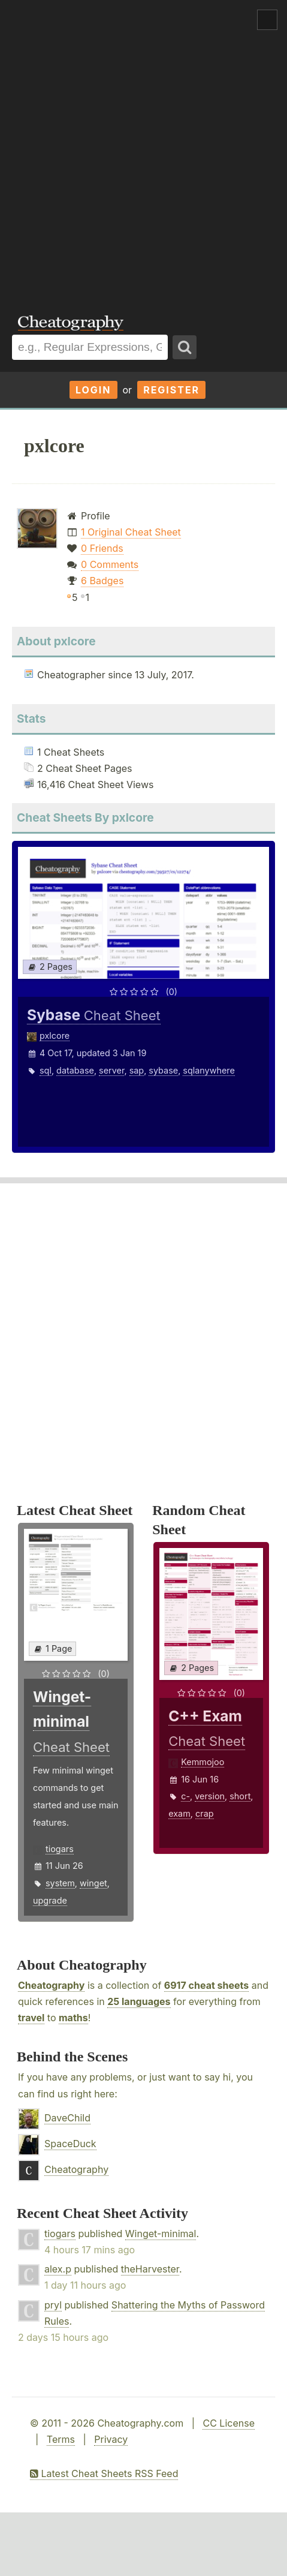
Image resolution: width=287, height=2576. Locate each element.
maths (73, 2018)
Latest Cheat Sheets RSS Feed (104, 2473)
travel (31, 2018)
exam (179, 1813)
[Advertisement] (143, 149)
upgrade (50, 1900)
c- (185, 1796)
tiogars (60, 1849)
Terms (61, 2439)
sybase (163, 1070)
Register (171, 390)
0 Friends (102, 548)
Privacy (111, 2439)
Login (93, 390)
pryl (53, 2305)
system (60, 1883)
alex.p (57, 2269)
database (75, 1070)
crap (204, 1813)
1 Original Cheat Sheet (131, 532)
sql (46, 1070)
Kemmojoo (202, 1762)
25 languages (138, 2001)
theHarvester (150, 2269)
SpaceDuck (70, 2144)
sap (136, 1070)
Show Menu (267, 20)
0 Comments (109, 564)
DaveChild (67, 2118)
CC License (229, 2423)
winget (93, 1883)
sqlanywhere (209, 1070)
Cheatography (51, 1985)
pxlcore (55, 1035)
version (210, 1796)
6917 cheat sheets (206, 1985)
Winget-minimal (161, 2234)
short (239, 1796)
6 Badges (102, 581)
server (111, 1070)
